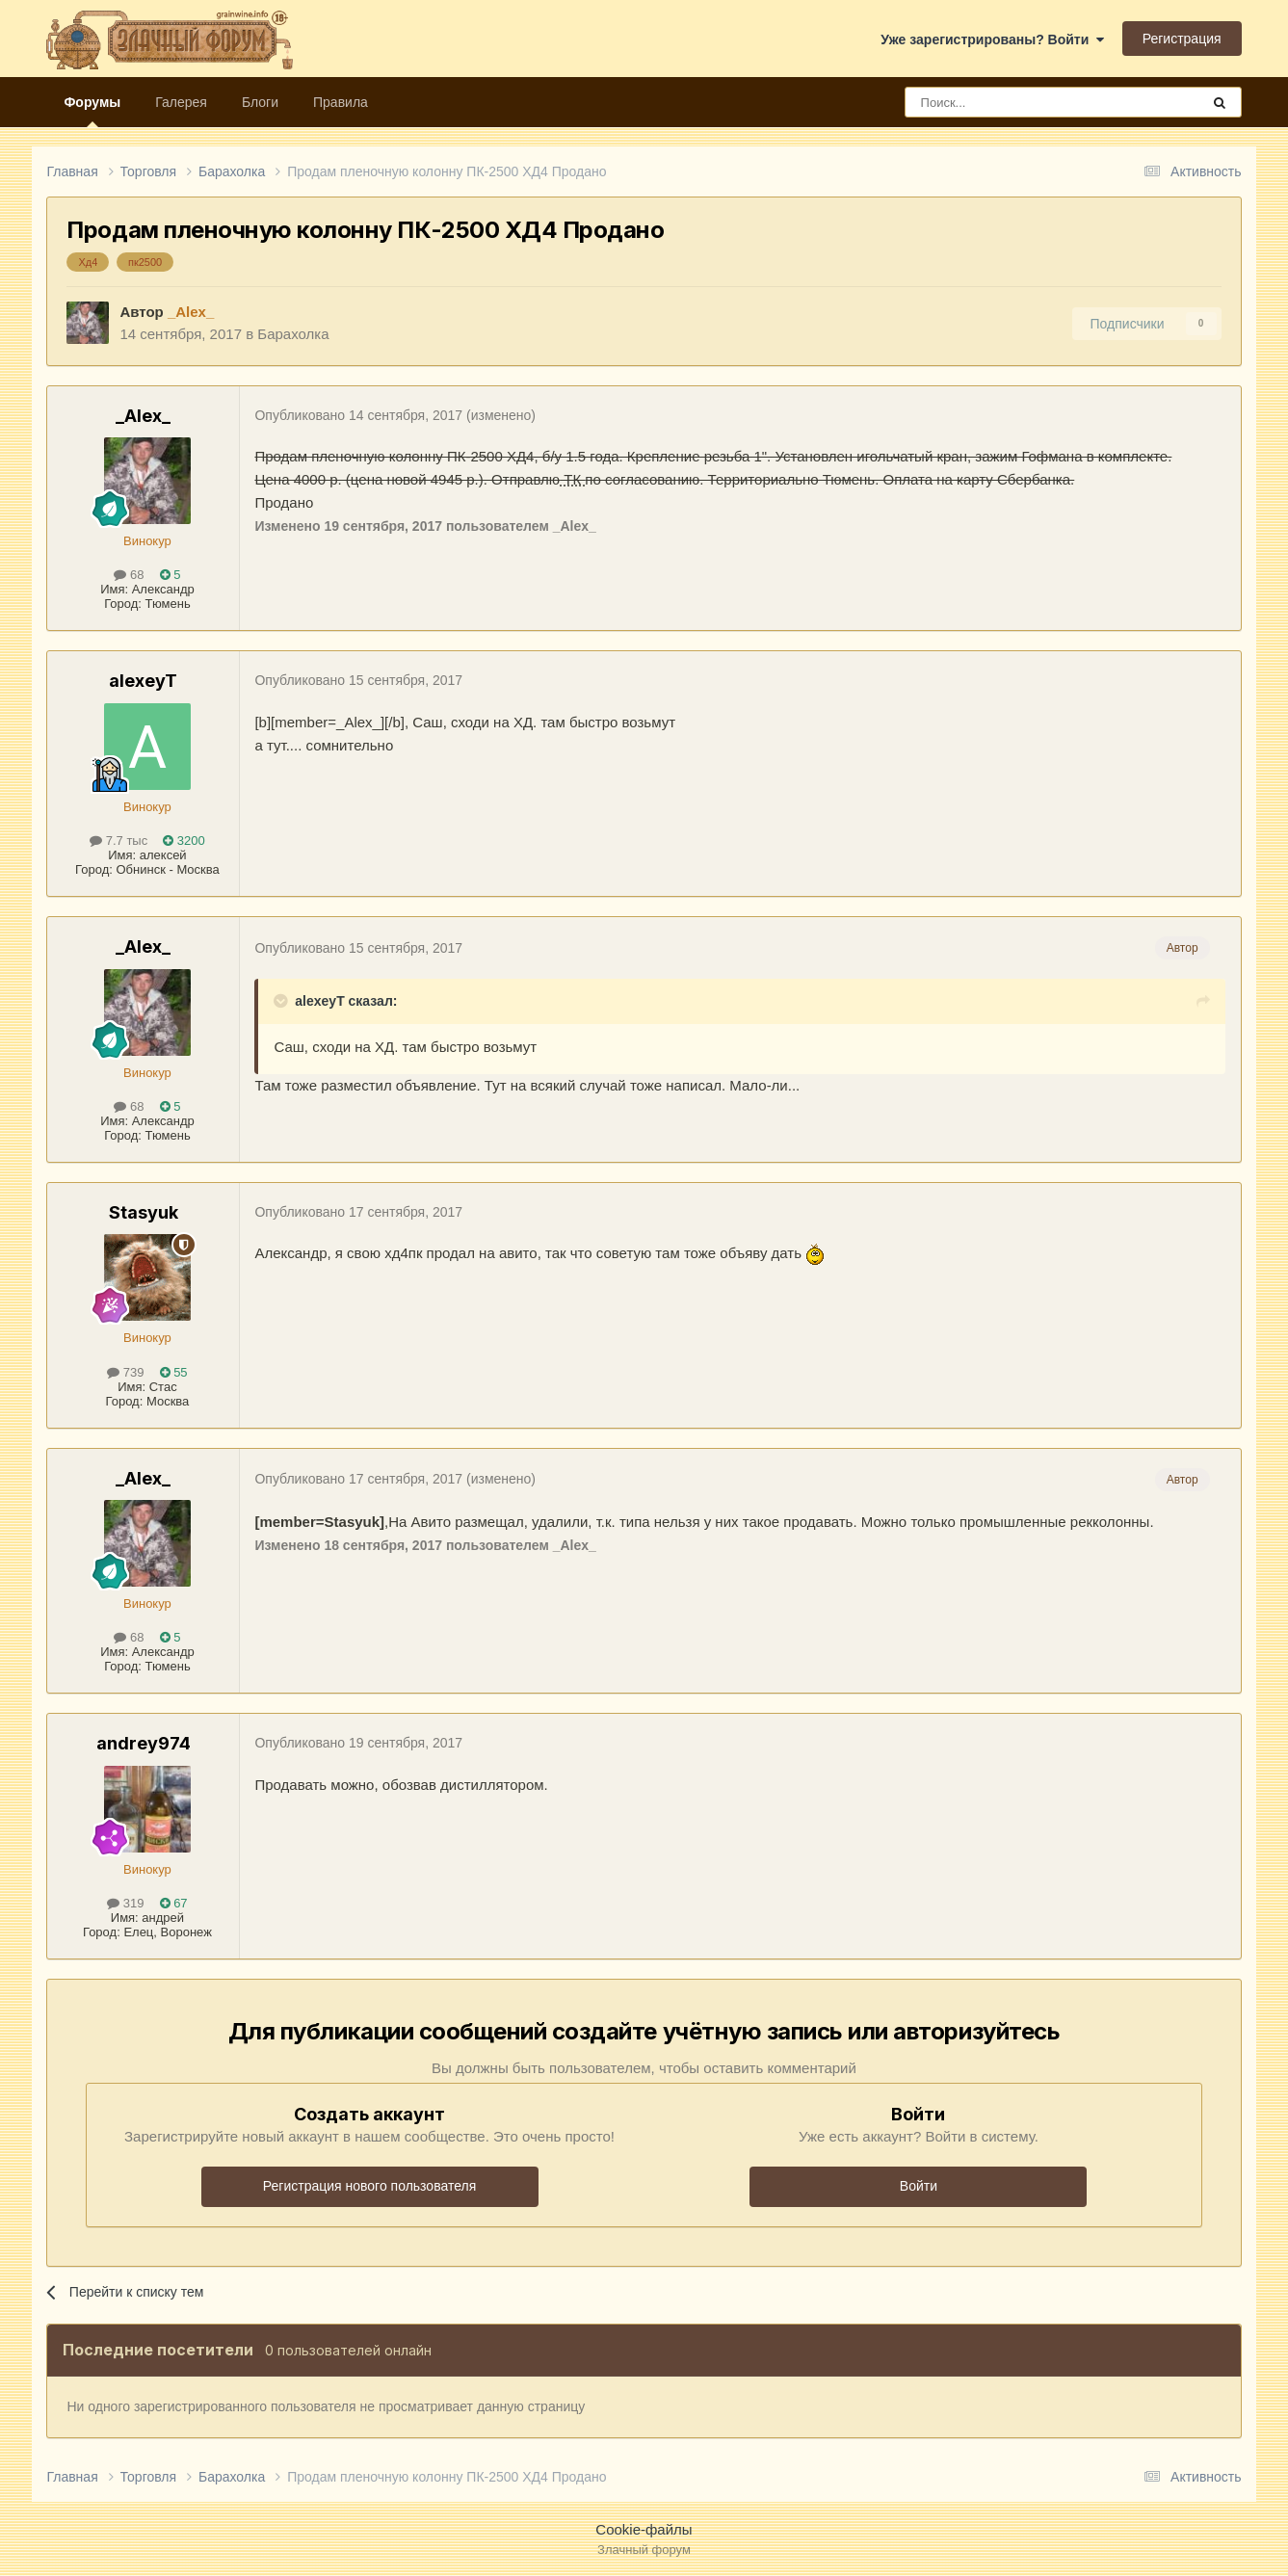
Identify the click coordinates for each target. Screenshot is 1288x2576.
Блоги (260, 102)
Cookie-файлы (643, 2529)
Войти (918, 2186)
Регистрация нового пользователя (369, 2186)
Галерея (181, 102)
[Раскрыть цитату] (282, 1001)
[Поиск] (1009, 102)
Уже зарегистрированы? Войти (992, 39)
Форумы (92, 110)
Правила (340, 102)
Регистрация (1182, 38)
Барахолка (293, 334)
